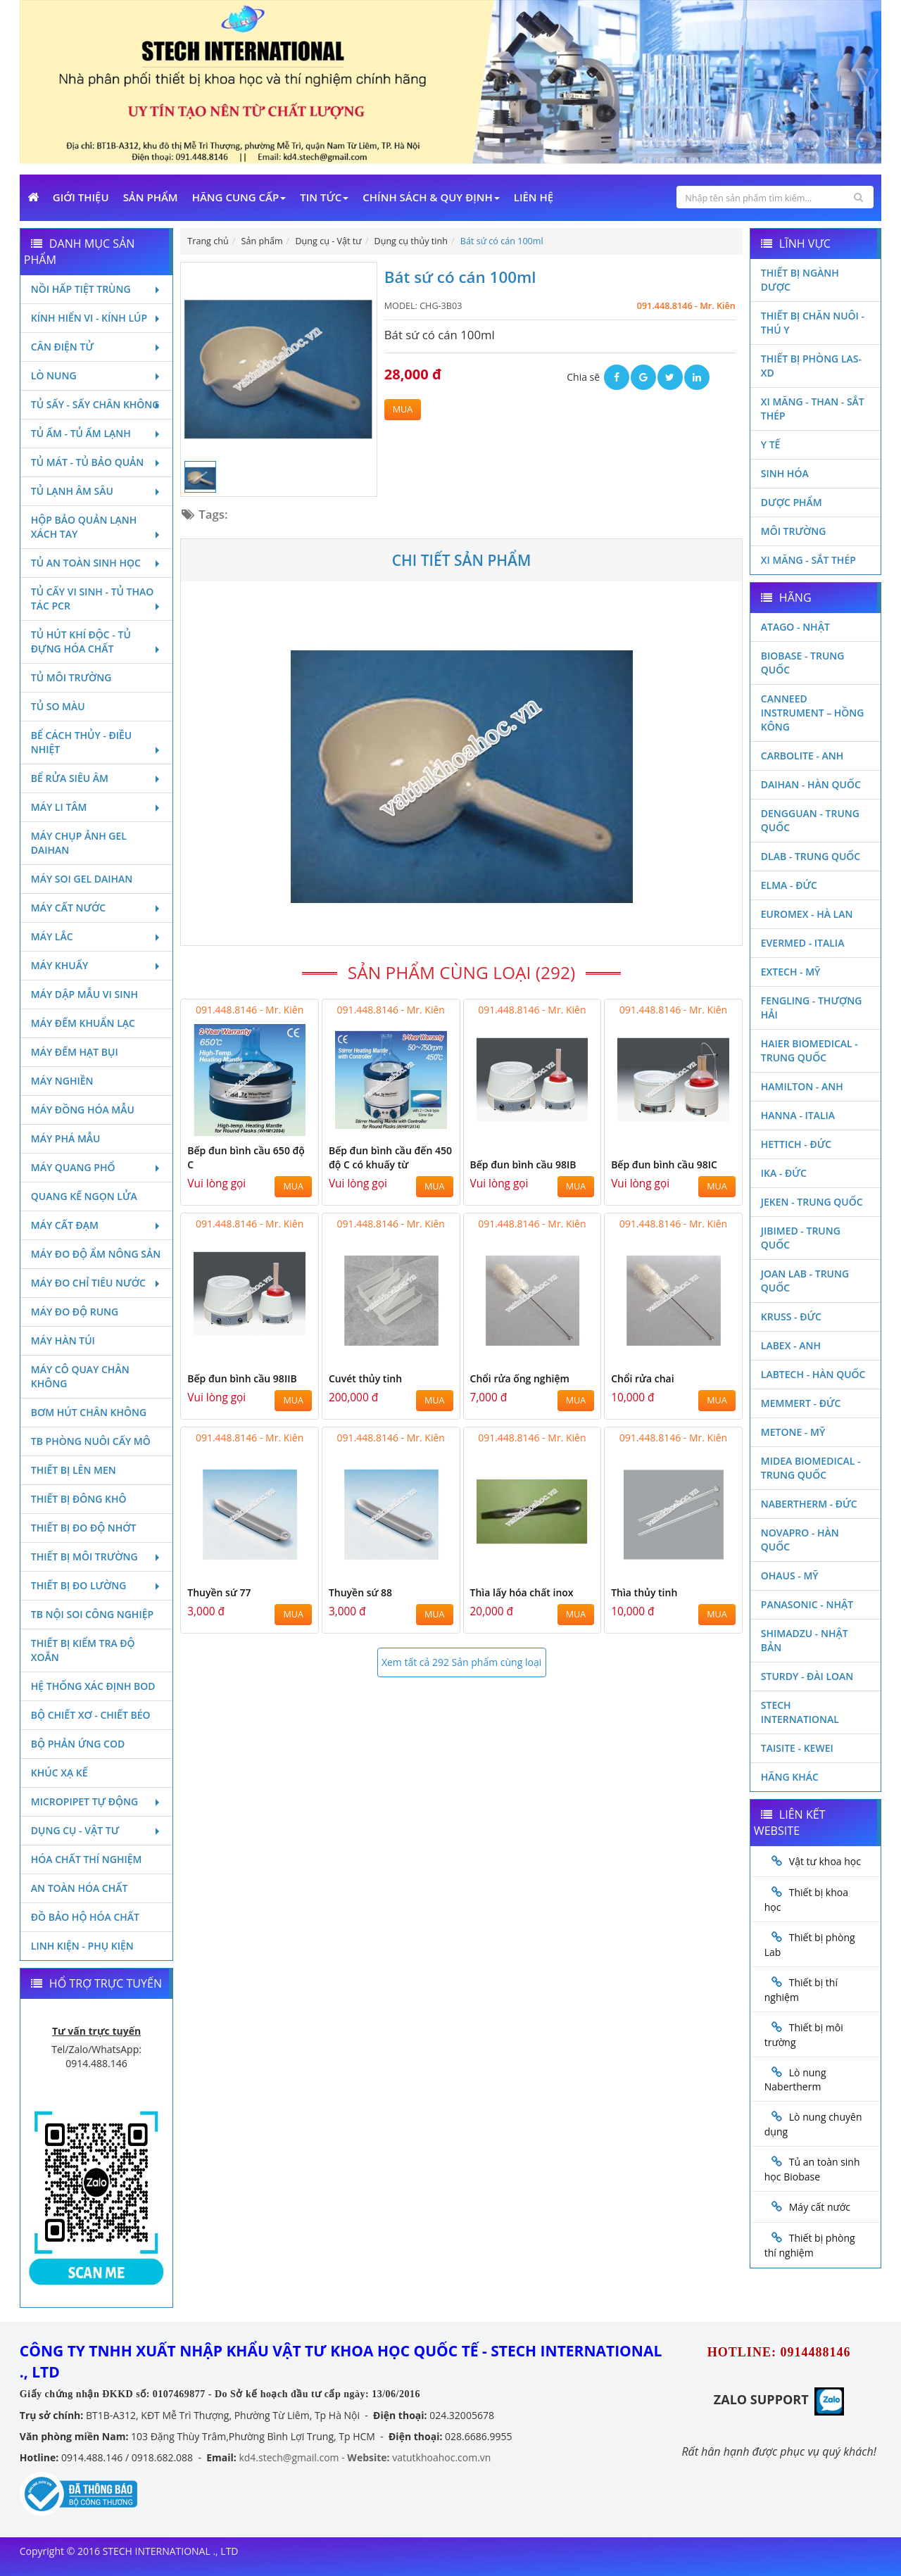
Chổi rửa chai (642, 1378)
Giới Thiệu (81, 197)
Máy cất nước (97, 907)
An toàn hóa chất (79, 1888)
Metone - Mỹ (793, 1432)
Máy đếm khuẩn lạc (83, 1023)
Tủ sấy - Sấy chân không (97, 404)
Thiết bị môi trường (97, 1556)
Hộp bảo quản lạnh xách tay (97, 527)
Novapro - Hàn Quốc (800, 1539)
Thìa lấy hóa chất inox (522, 1592)
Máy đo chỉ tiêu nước (97, 1282)
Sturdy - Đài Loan (807, 1676)
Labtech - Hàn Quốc (813, 1374)
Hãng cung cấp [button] (239, 197)
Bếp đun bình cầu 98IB (523, 1164)
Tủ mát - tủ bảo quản (97, 462)
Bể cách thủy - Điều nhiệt (97, 742)
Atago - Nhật (795, 626)
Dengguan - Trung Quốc (810, 820)
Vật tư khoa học (825, 1861)
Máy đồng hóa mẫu (82, 1109)
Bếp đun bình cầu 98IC (664, 1164)
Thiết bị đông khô (79, 1498)
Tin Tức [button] (324, 197)
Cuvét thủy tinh (365, 1378)
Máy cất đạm (97, 1225)
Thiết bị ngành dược (800, 279)
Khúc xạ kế (59, 1772)
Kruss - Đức (791, 1316)
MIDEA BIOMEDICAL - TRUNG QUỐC (811, 1468)
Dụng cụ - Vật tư (97, 1830)
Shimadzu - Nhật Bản (804, 1640)
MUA (402, 409)
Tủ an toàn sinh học (97, 562)
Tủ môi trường (71, 677)
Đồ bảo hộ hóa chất (85, 1917)
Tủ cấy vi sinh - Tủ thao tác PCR (97, 598)
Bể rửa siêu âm (97, 778)
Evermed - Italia (803, 942)
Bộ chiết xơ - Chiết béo (91, 1715)
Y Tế (771, 444)
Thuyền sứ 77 (219, 1592)
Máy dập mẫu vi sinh (84, 994)
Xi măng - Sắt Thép (808, 560)
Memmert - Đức (801, 1403)
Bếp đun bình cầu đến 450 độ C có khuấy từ (390, 1157)
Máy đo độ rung (74, 1311)
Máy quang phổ (97, 1167)
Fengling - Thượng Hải (811, 1007)
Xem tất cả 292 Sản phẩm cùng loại (461, 1662)
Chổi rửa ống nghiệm (519, 1378)
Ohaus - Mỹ (790, 1575)
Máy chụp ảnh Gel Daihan (79, 843)
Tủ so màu (58, 706)
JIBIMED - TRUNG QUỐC (800, 1237)
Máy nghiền (62, 1080)
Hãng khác (790, 1776)
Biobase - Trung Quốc (803, 662)
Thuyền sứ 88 (360, 1592)
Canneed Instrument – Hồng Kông (812, 712)
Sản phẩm (150, 197)
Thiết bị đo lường (97, 1585)
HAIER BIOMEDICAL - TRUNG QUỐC (809, 1050)
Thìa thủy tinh (644, 1592)
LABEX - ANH (791, 1345)
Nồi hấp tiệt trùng (97, 289)
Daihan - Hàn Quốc (811, 784)
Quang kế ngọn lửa (84, 1196)
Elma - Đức (789, 885)
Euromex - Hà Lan (807, 914)
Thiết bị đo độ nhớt (84, 1527)
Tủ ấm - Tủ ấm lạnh (97, 433)
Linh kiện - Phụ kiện (82, 1945)
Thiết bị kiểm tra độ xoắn (83, 1650)
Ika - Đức (784, 1173)
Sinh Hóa (785, 473)
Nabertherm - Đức (809, 1503)
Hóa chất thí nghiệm (86, 1859)
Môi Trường (793, 531)
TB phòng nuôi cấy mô (91, 1441)
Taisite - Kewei (797, 1748)
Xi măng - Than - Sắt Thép (812, 408)
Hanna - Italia (798, 1115)
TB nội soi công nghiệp (92, 1614)
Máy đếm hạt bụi (74, 1052)
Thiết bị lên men (73, 1470)
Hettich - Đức (796, 1144)
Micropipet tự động (97, 1801)
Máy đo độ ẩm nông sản (95, 1254)
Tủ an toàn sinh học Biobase (812, 2169)
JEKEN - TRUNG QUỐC (812, 1201)
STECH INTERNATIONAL (800, 1712)
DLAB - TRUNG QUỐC (810, 856)
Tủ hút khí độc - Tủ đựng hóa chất (97, 641)
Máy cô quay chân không (80, 1376)
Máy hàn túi (63, 1340)
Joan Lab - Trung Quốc (805, 1280)
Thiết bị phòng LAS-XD (811, 365)
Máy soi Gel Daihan (81, 878)
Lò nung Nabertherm (795, 2080)
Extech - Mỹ (791, 971)
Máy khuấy (97, 965)
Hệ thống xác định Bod (93, 1686)
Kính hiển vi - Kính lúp (97, 317)
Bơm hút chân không (88, 1412)
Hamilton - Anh (802, 1086)
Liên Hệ (533, 197)
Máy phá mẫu (66, 1138)
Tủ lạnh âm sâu (97, 491)
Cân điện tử (97, 346)
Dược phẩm (791, 502)
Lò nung (97, 375)
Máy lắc (97, 936)
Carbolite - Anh (802, 755)
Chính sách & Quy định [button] (431, 197)
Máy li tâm (97, 807)
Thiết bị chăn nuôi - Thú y (812, 322)
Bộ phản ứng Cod (78, 1743)
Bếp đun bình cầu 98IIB (241, 1378)
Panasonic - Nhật (807, 1604)
